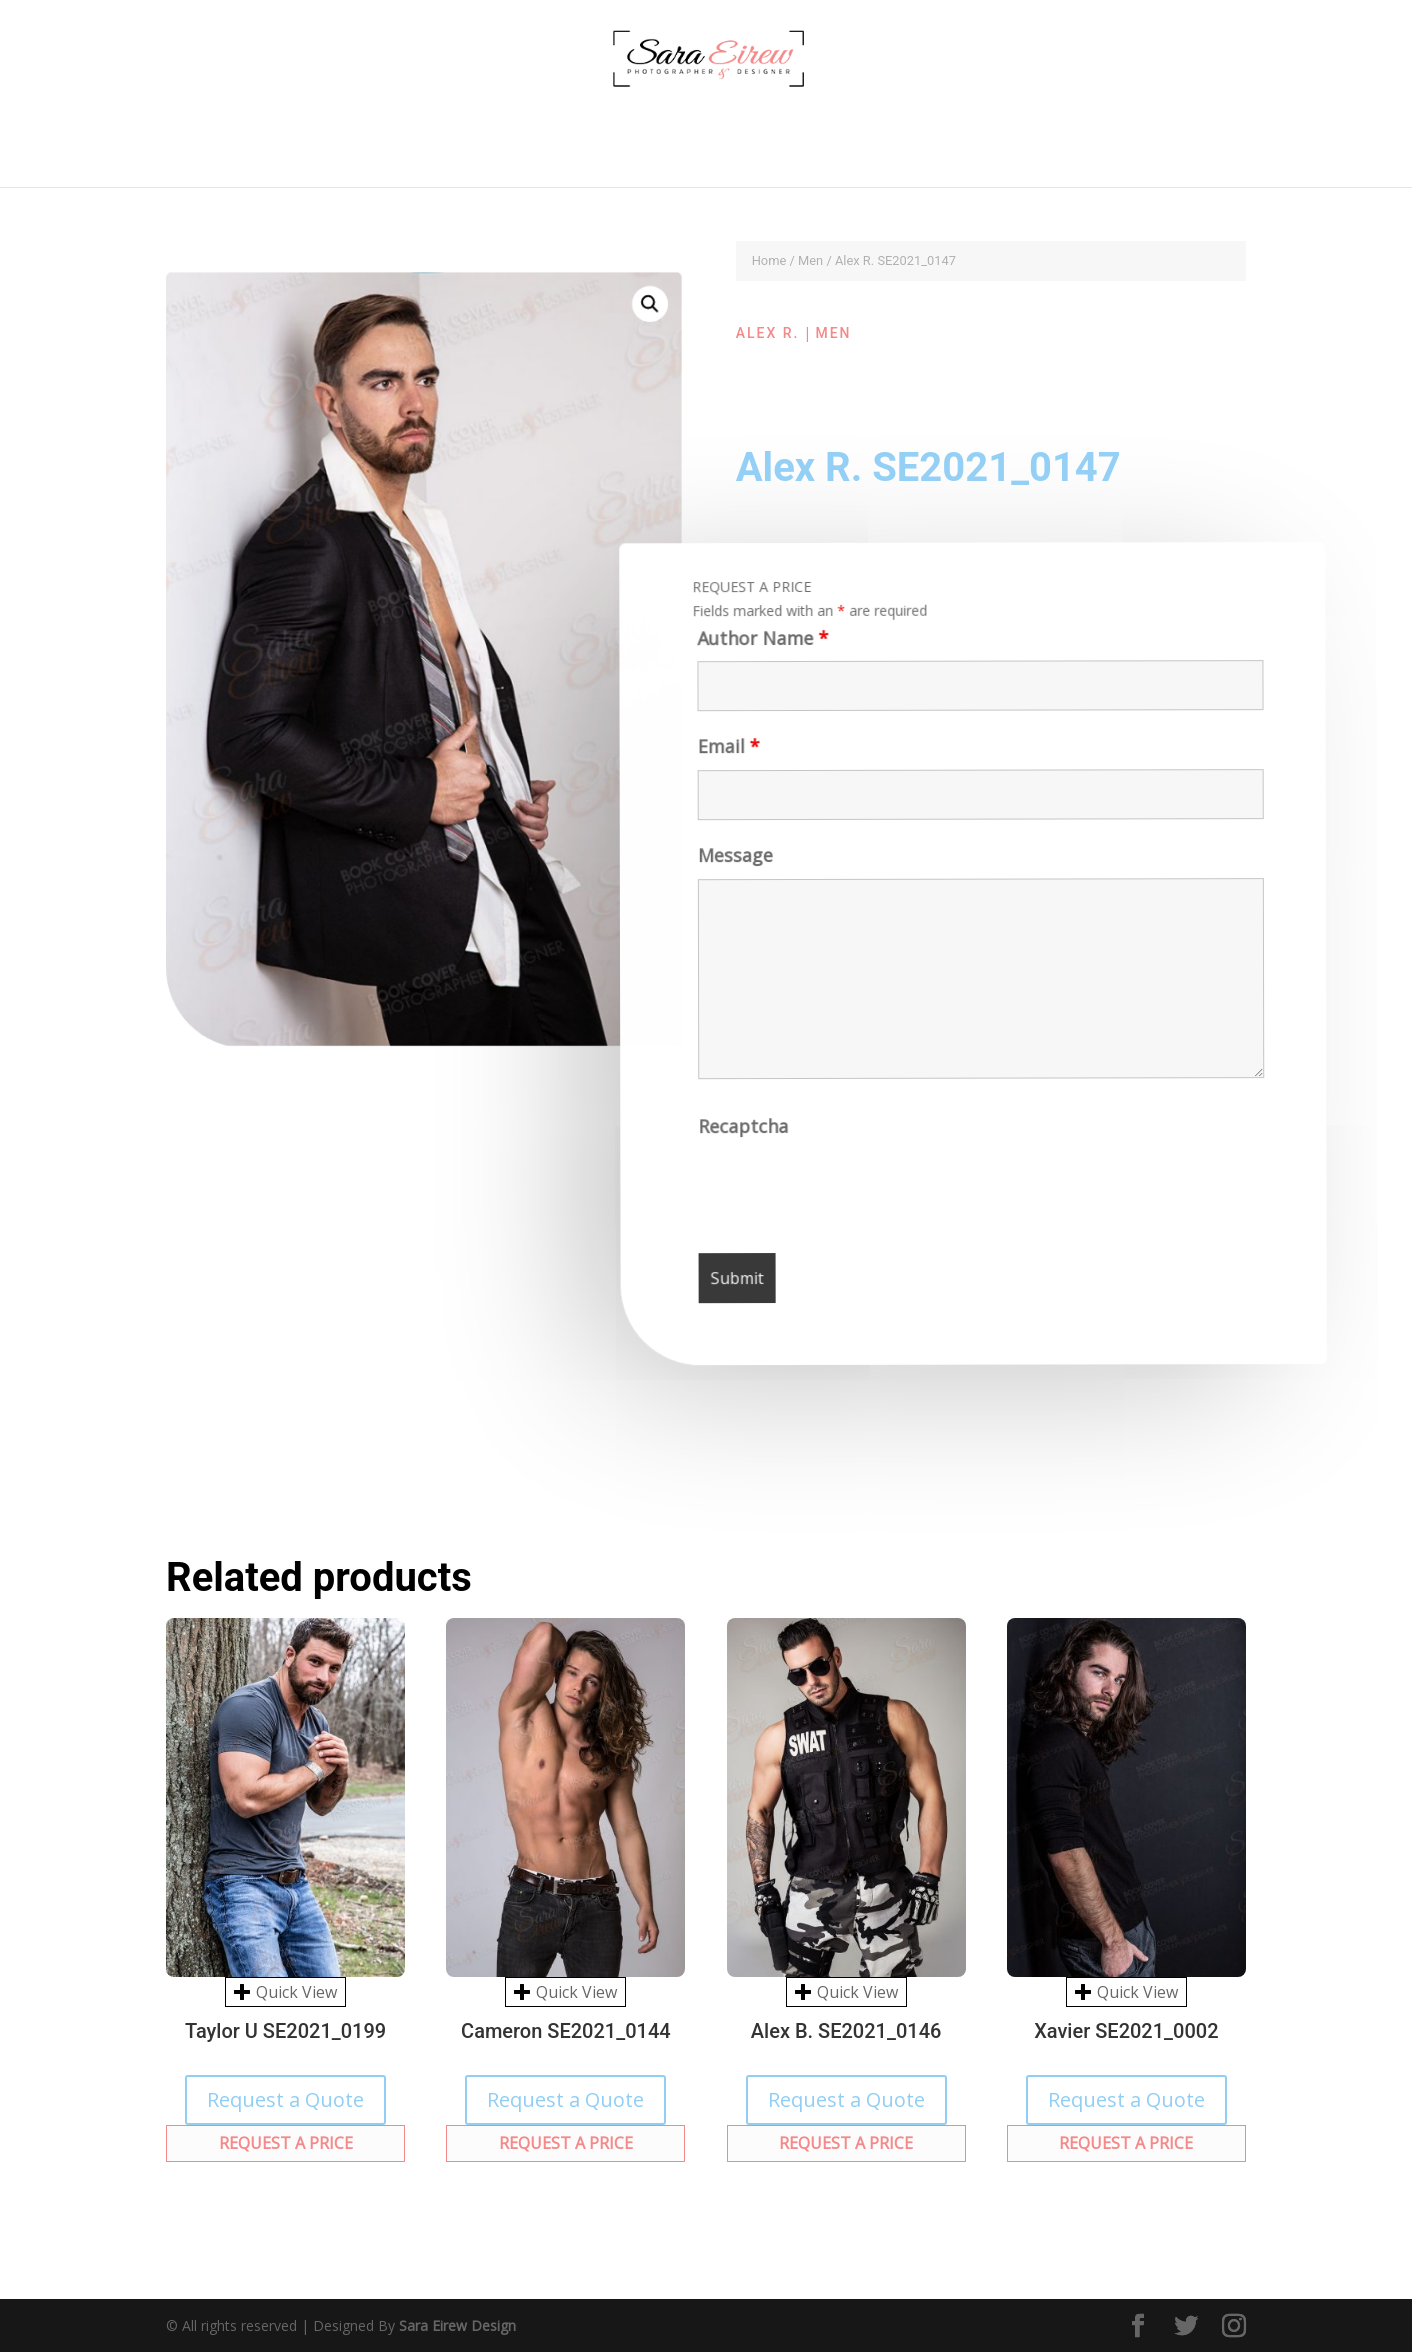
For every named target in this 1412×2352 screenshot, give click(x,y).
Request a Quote (285, 2099)
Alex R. (768, 333)
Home (769, 260)
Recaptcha (745, 1132)
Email (726, 753)
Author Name (758, 644)
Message (733, 862)
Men (810, 260)
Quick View (285, 1992)
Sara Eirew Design (457, 2325)
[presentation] (852, 1194)
